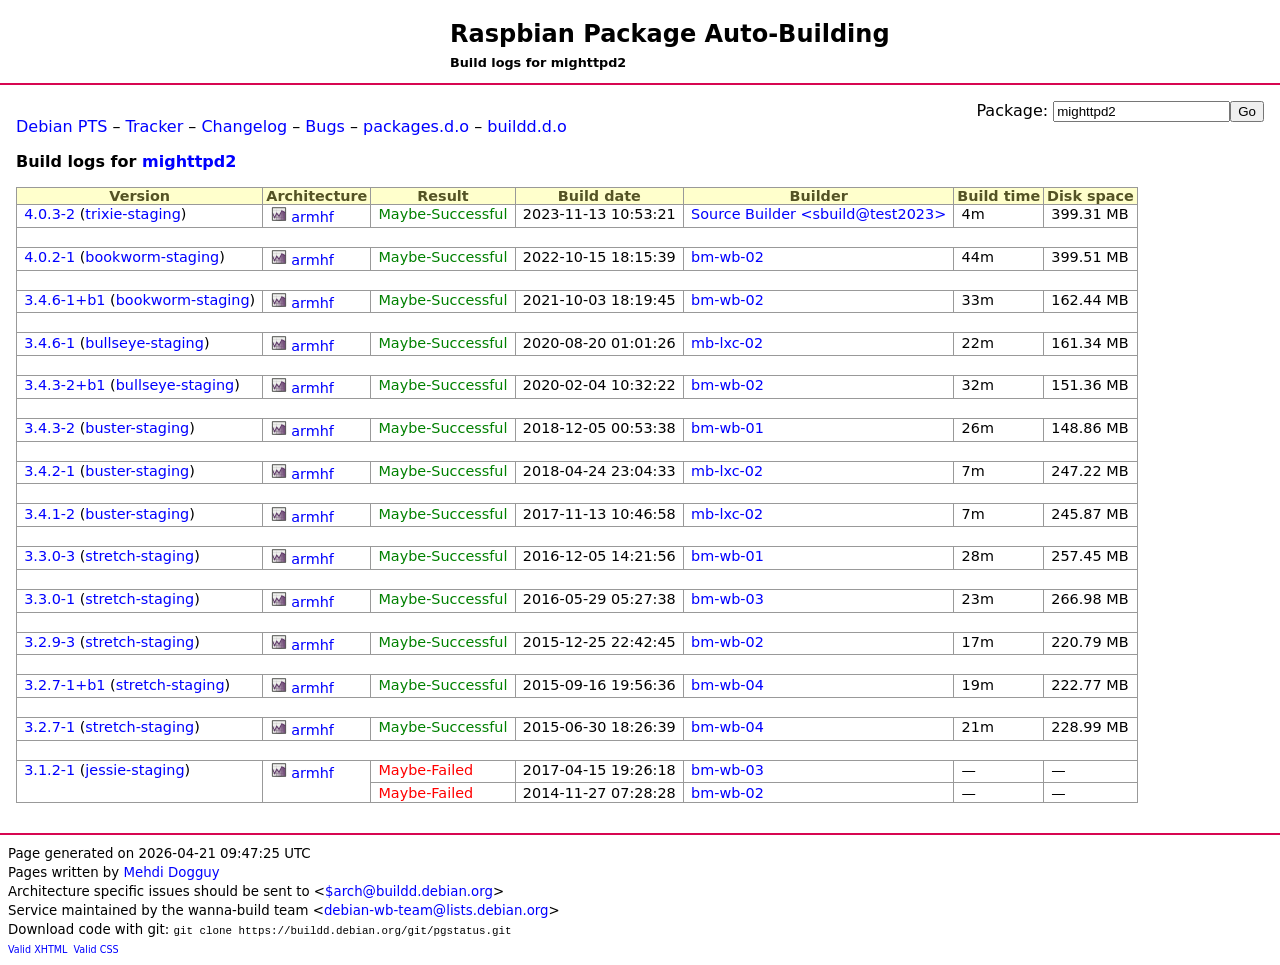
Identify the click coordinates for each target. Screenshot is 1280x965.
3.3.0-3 (49, 556)
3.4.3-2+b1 (64, 385)
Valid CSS (96, 949)
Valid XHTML (37, 949)
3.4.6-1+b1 (64, 300)
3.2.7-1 (49, 727)
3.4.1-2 (49, 514)
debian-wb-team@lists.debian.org (436, 910)
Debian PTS (61, 126)
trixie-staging (132, 214)
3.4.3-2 (49, 428)
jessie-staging (134, 770)
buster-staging (137, 428)
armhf (312, 217)
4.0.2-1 (49, 257)
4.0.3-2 (49, 214)
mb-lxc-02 (727, 343)
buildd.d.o (527, 126)
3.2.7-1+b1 (64, 685)
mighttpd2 (189, 161)
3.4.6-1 (49, 343)
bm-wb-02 (727, 257)
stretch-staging (139, 556)
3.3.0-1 (49, 599)
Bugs (325, 126)
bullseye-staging (144, 343)
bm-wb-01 (727, 428)
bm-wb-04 (727, 685)
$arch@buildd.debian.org (409, 891)
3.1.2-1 (49, 770)
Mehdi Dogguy (171, 872)
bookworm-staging (152, 257)
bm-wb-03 (727, 599)
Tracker (155, 126)
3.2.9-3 (49, 642)
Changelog (244, 126)
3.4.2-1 (49, 471)
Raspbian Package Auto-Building (670, 34)
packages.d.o (416, 126)
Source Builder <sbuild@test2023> (818, 214)
